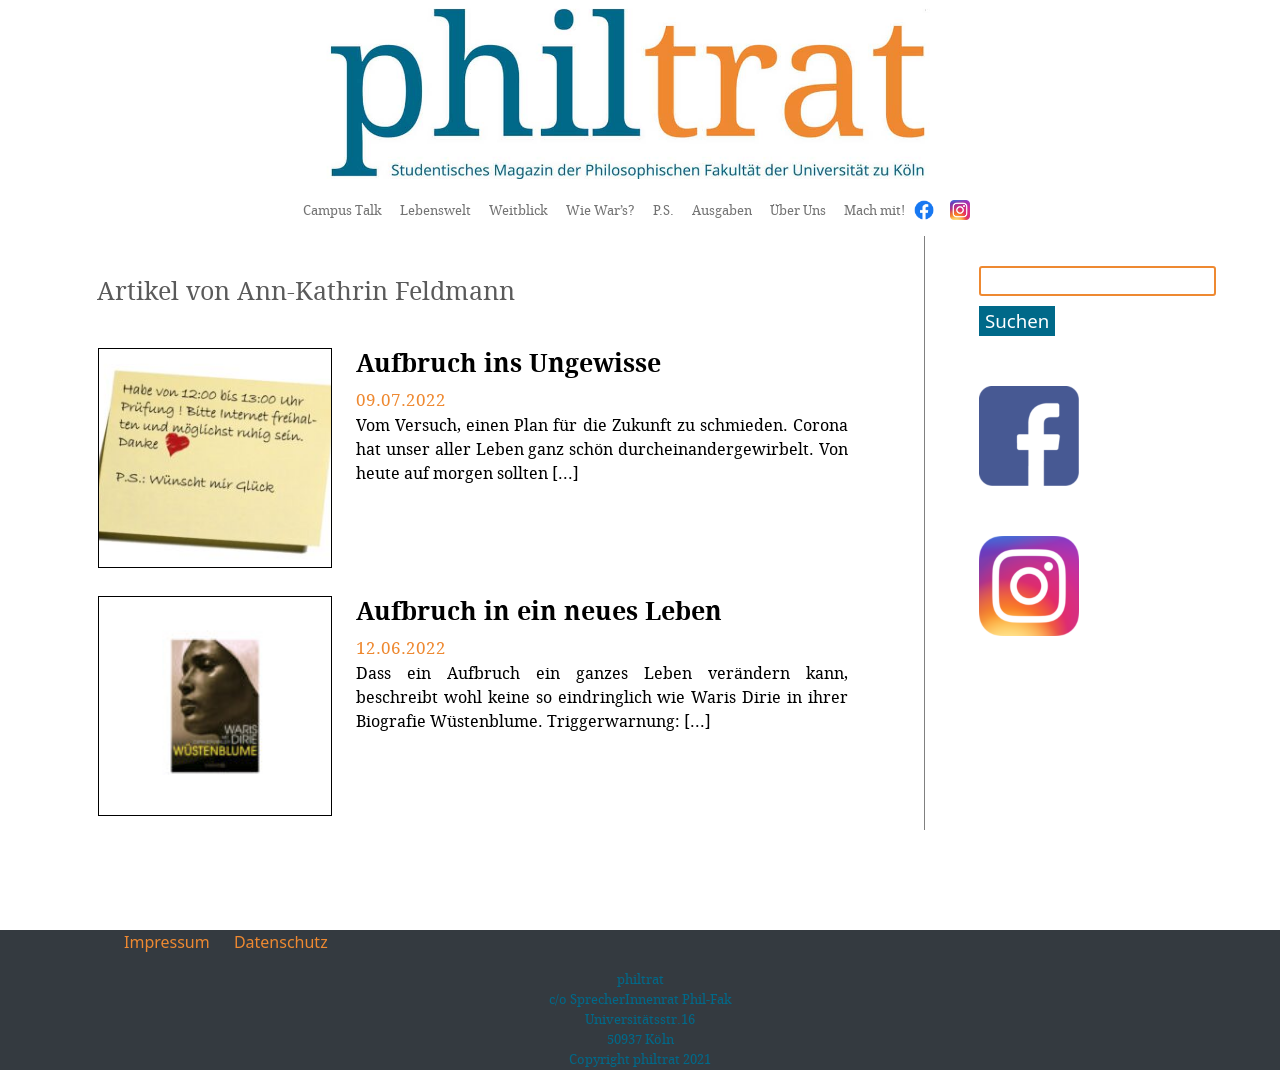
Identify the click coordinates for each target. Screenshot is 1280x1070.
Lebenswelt (435, 210)
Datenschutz (281, 942)
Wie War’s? (600, 210)
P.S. (663, 210)
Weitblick (518, 210)
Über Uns (798, 210)
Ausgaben (722, 210)
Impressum (167, 942)
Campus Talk (342, 210)
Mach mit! (874, 210)
